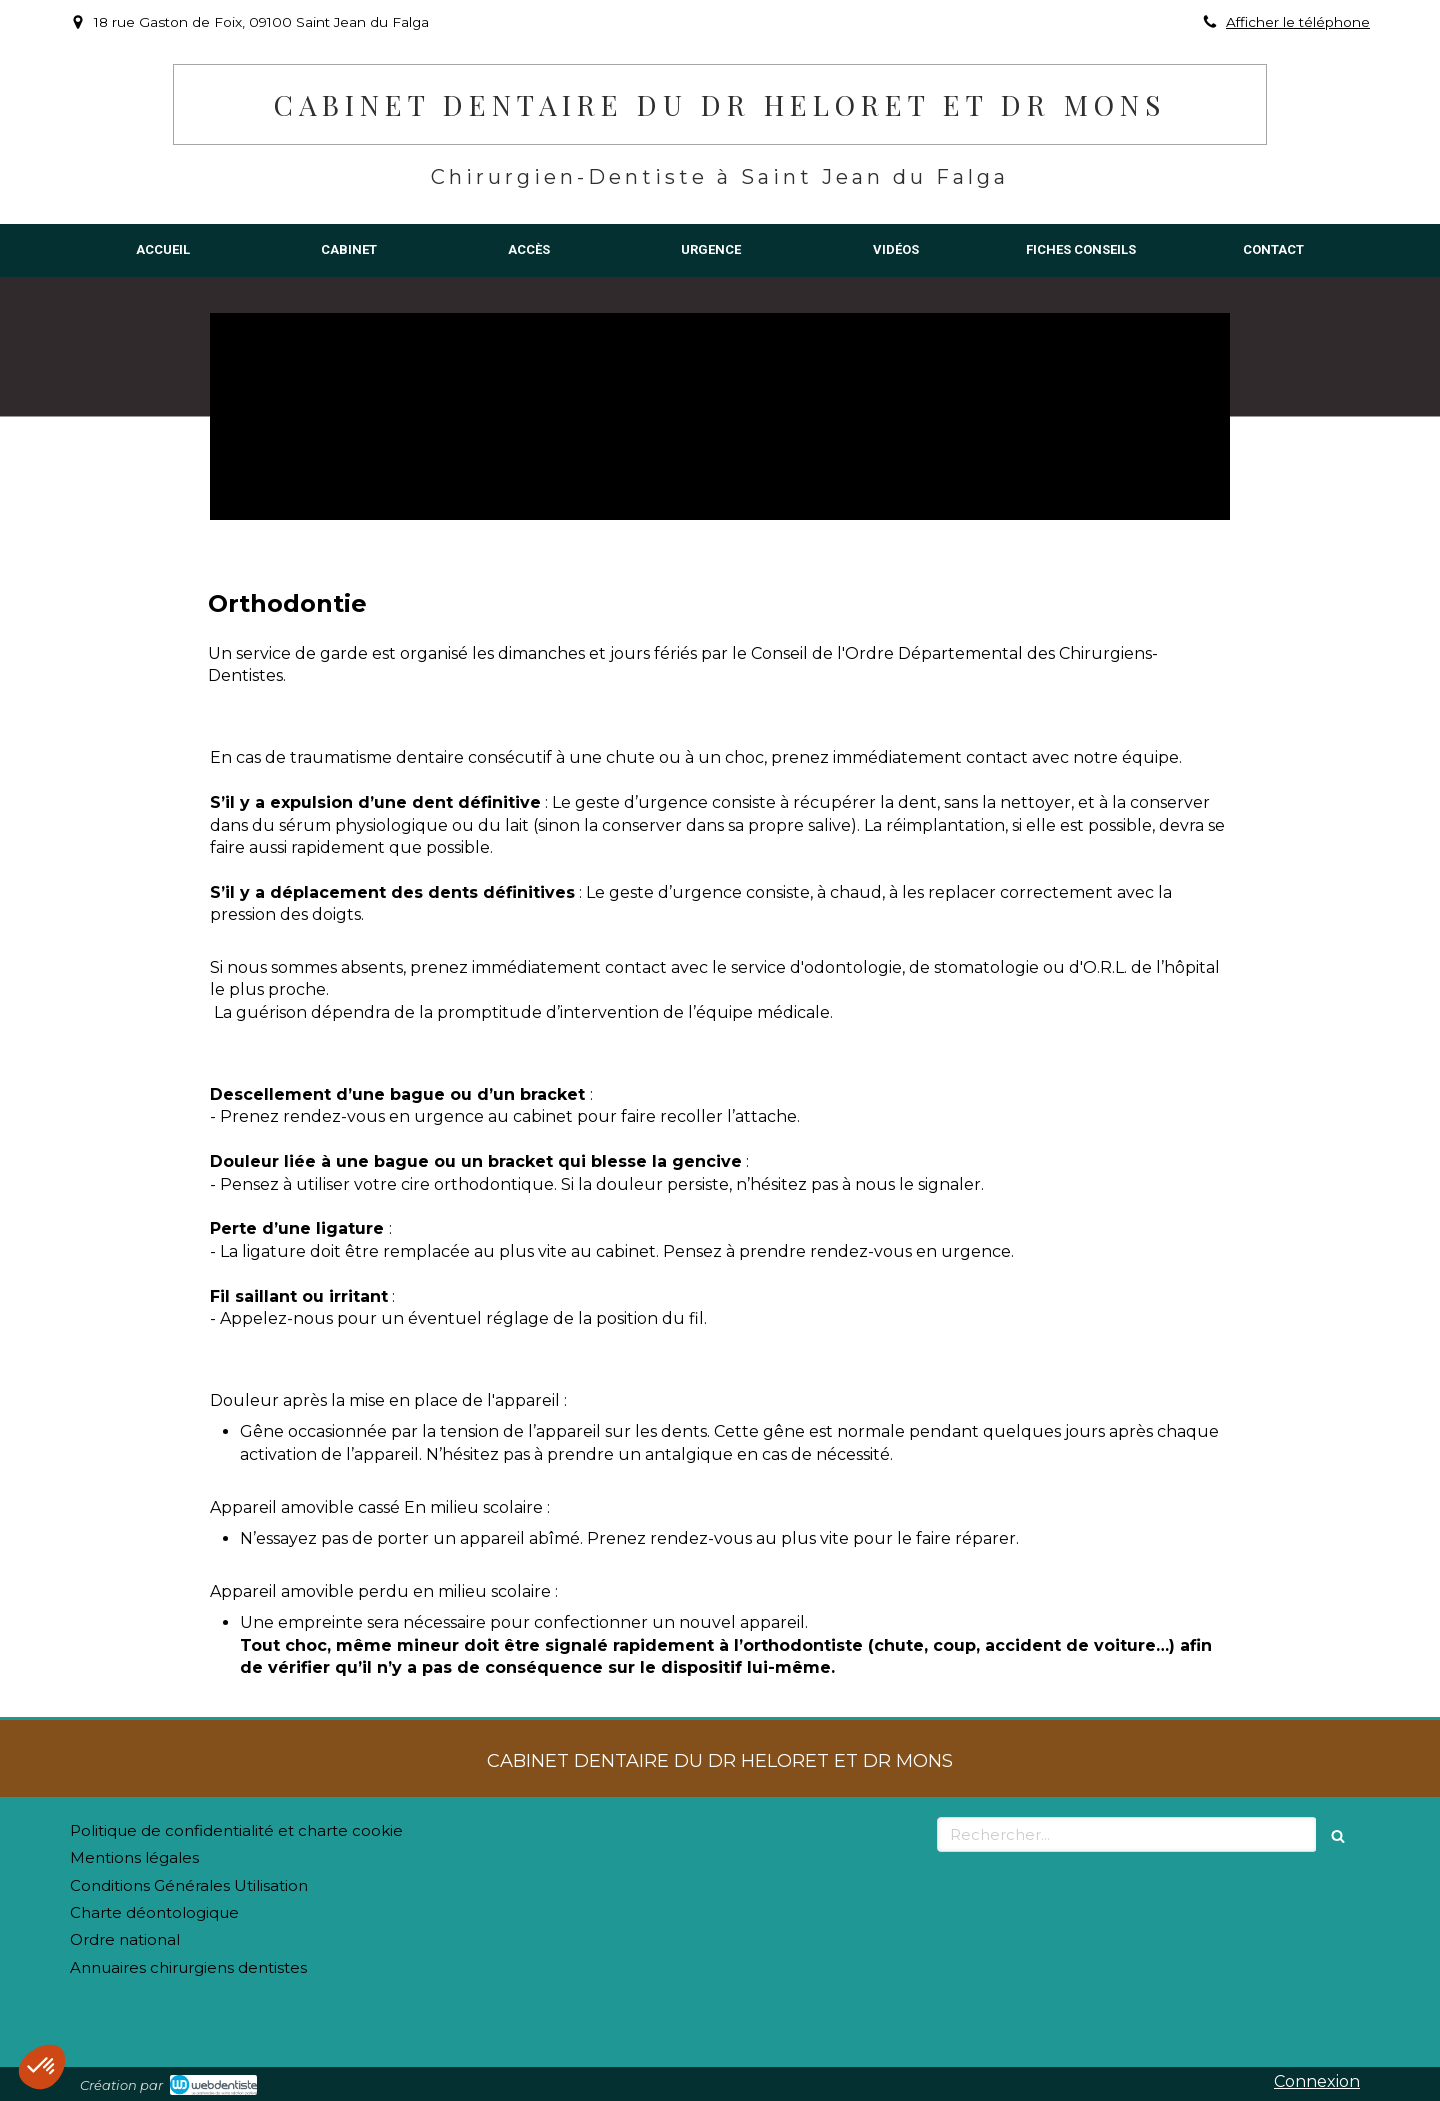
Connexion (1317, 2081)
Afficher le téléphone (1298, 22)
